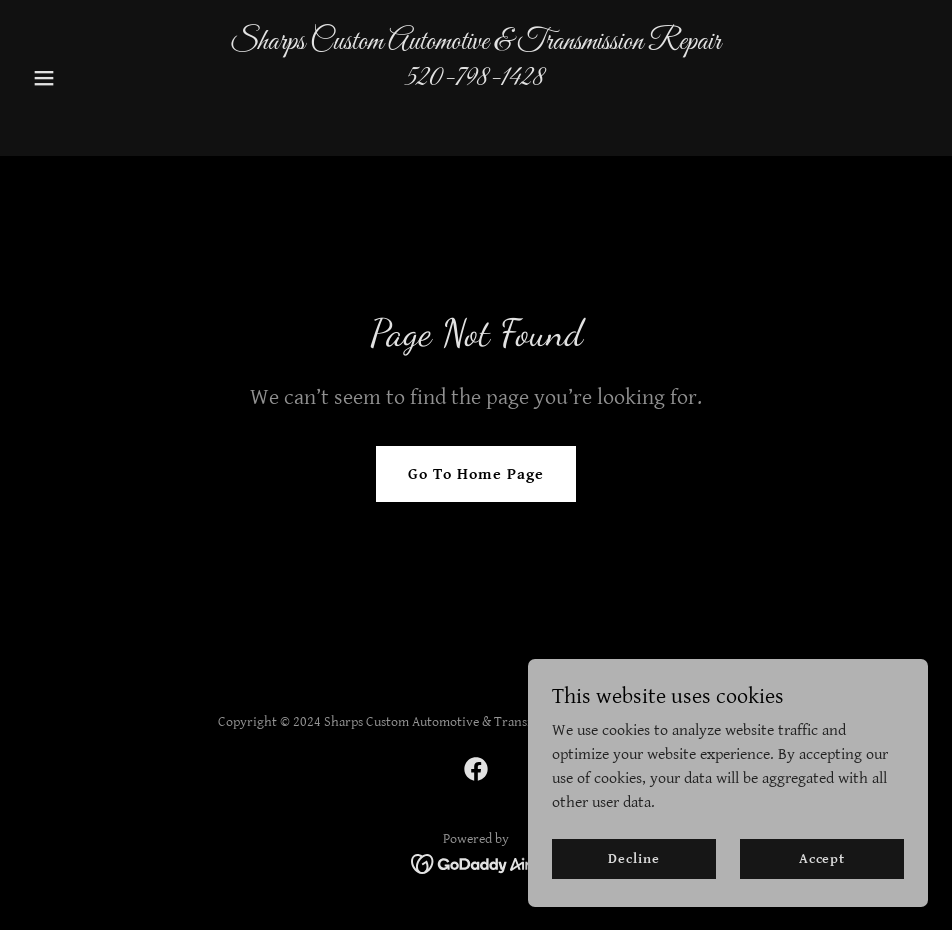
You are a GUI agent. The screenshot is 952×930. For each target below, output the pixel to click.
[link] (475, 116)
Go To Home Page (476, 474)
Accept (822, 858)
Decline (633, 858)
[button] (92, 78)
